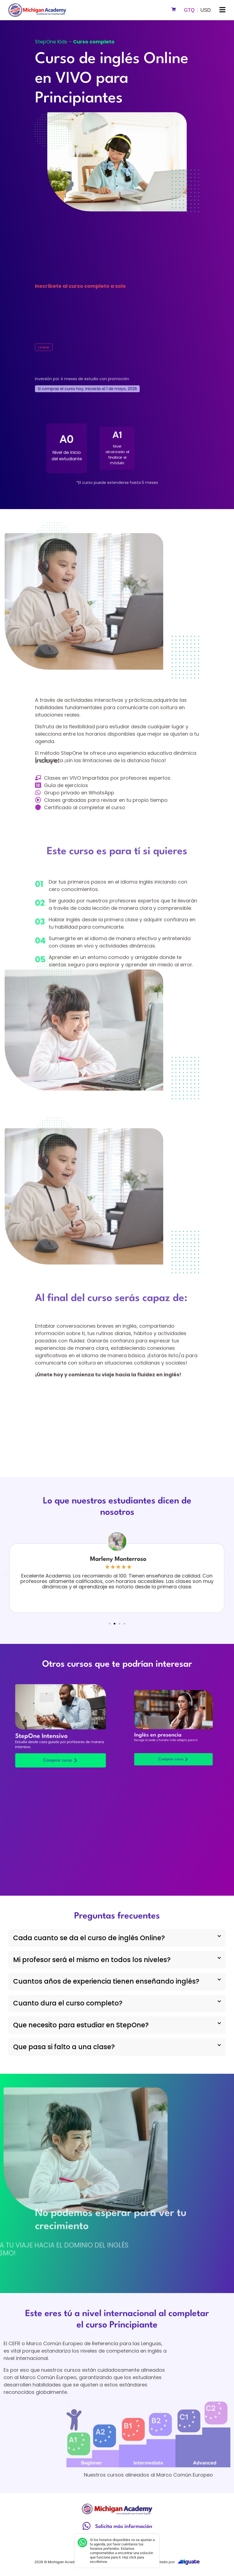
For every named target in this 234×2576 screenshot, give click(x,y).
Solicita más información (123, 2526)
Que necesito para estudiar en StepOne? (81, 2025)
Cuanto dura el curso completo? (67, 2003)
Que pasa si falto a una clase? (64, 2046)
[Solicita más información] (86, 2525)
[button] (222, 10)
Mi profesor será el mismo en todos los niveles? (92, 1959)
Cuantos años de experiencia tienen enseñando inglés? (106, 1981)
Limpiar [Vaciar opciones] (43, 347)
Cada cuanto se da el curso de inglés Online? (89, 1937)
